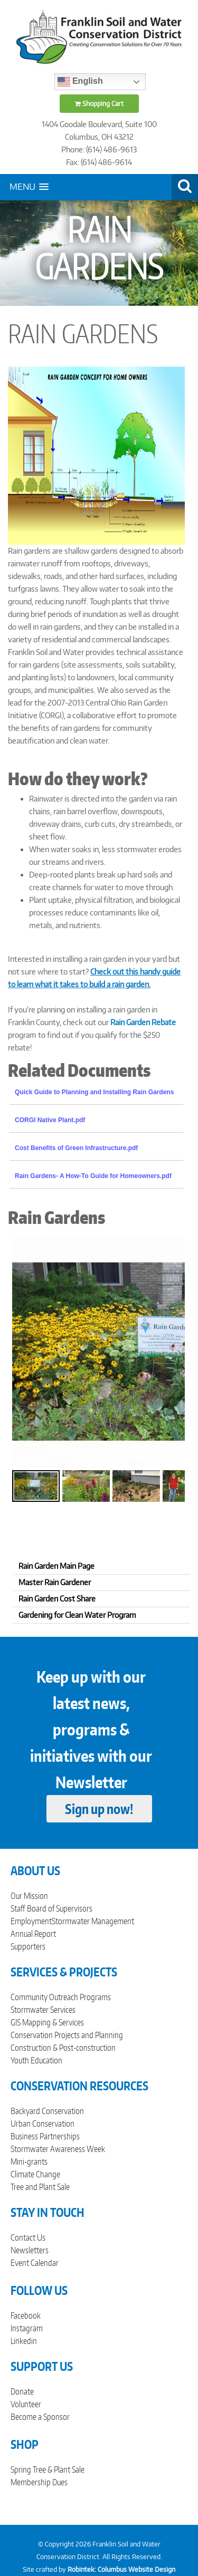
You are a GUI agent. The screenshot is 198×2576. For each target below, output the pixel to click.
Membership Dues (39, 2482)
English (80, 81)
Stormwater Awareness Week (58, 2149)
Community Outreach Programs (61, 1997)
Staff (18, 1908)
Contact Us (28, 2237)
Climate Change (35, 2174)
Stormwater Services (43, 2009)
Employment (31, 1921)
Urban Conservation (42, 2123)
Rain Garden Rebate (143, 1022)
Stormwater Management (93, 1921)
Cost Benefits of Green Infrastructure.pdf (76, 1148)
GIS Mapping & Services (47, 2022)
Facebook (26, 2315)
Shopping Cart (99, 104)
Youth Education (36, 2060)
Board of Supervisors (59, 1908)
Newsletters (30, 2250)
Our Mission (29, 1895)
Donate (22, 2391)
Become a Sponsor (40, 2416)
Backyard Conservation (47, 2111)
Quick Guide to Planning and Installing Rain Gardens (94, 1092)
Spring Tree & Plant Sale (47, 2469)
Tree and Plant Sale (40, 2187)
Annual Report (33, 1933)
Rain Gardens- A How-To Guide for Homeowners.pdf (93, 1176)
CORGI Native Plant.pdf (50, 1120)
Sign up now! (99, 1808)
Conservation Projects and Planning (67, 2035)
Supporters (28, 1946)
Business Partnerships (45, 2136)
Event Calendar (35, 2262)
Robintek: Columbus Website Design (121, 2569)
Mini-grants (29, 2161)
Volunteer (26, 2404)
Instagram (27, 2328)
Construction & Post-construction (63, 2047)
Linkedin (24, 2341)
